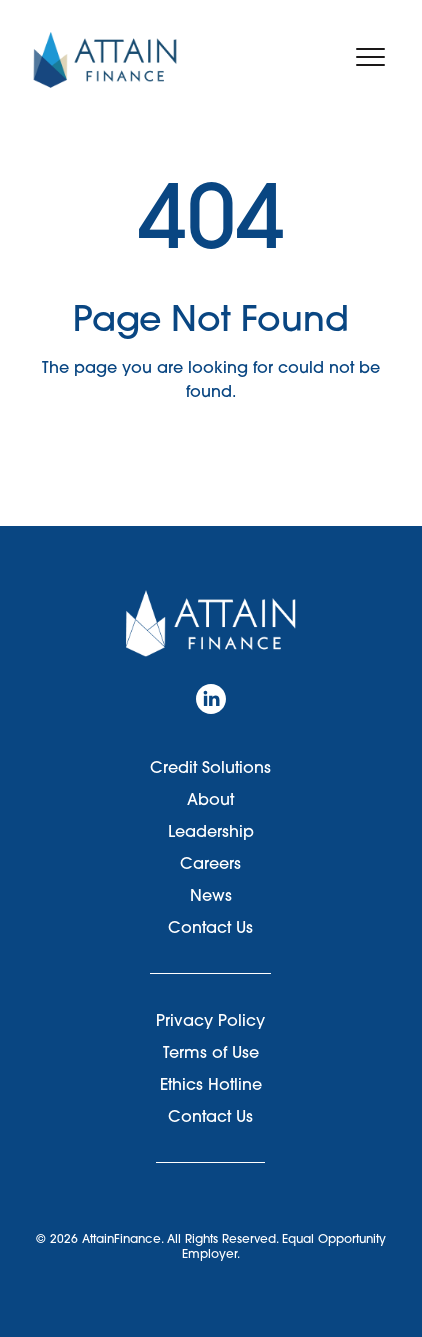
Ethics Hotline (211, 1084)
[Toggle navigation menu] (370, 57)
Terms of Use (211, 1052)
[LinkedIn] (211, 699)
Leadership (211, 831)
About (210, 799)
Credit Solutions (210, 767)
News (211, 895)
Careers (210, 863)
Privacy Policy (210, 1020)
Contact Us (210, 927)
